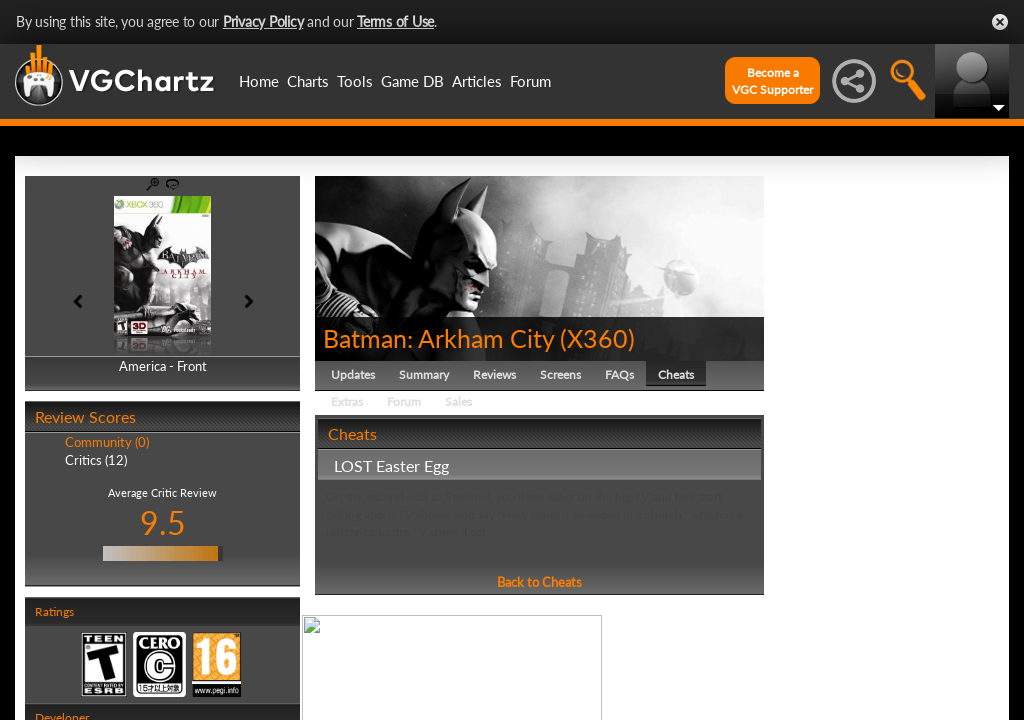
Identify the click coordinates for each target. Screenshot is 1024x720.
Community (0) (107, 442)
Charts (308, 81)
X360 (597, 338)
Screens (560, 374)
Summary (424, 374)
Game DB (412, 81)
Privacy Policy (263, 21)
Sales (458, 401)
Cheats (676, 374)
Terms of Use (395, 21)
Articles (477, 81)
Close (1000, 22)
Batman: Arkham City (438, 338)
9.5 (163, 522)
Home (259, 81)
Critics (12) (96, 460)
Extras (347, 401)
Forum (530, 81)
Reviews (494, 374)
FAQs (619, 374)
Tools (355, 81)
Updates (353, 374)
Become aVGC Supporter (772, 81)
